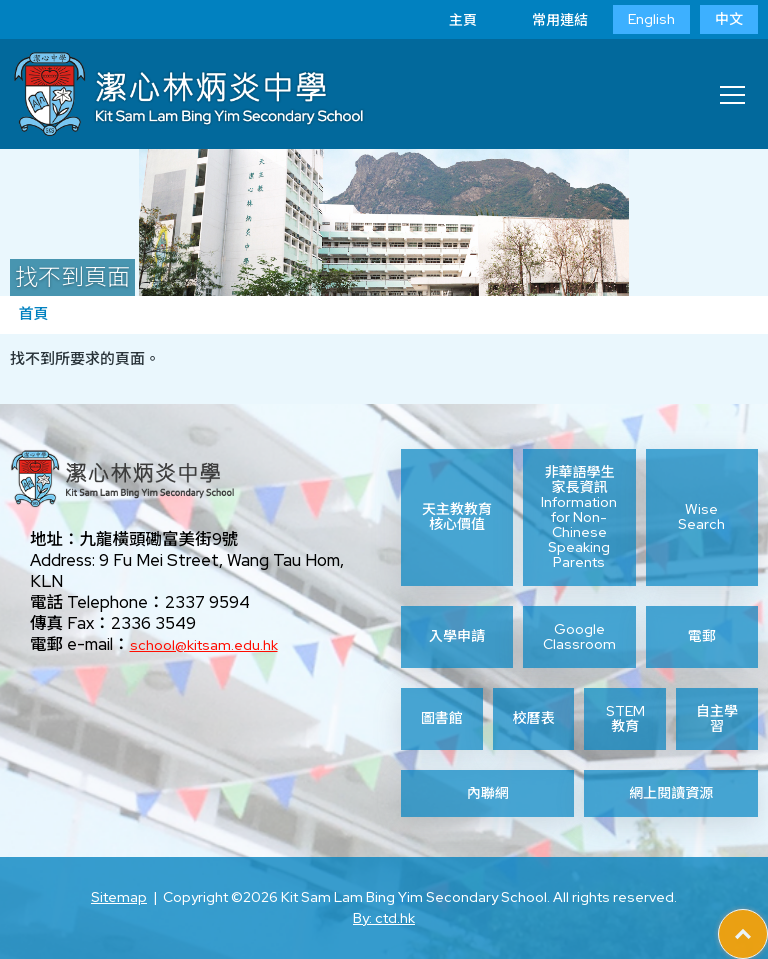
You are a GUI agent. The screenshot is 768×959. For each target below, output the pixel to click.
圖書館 (442, 718)
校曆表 (534, 718)
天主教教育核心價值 (457, 516)
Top (767, 920)
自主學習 (717, 719)
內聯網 (488, 793)
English (651, 19)
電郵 (702, 636)
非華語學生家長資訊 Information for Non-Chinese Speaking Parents (579, 517)
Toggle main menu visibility (734, 89)
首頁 (33, 314)
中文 (729, 19)
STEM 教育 (625, 719)
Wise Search (701, 516)
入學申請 (457, 636)
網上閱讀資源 (671, 793)
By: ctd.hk (384, 918)
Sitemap (119, 897)
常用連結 (545, 20)
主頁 (448, 20)
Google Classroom (579, 637)
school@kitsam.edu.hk (204, 645)
